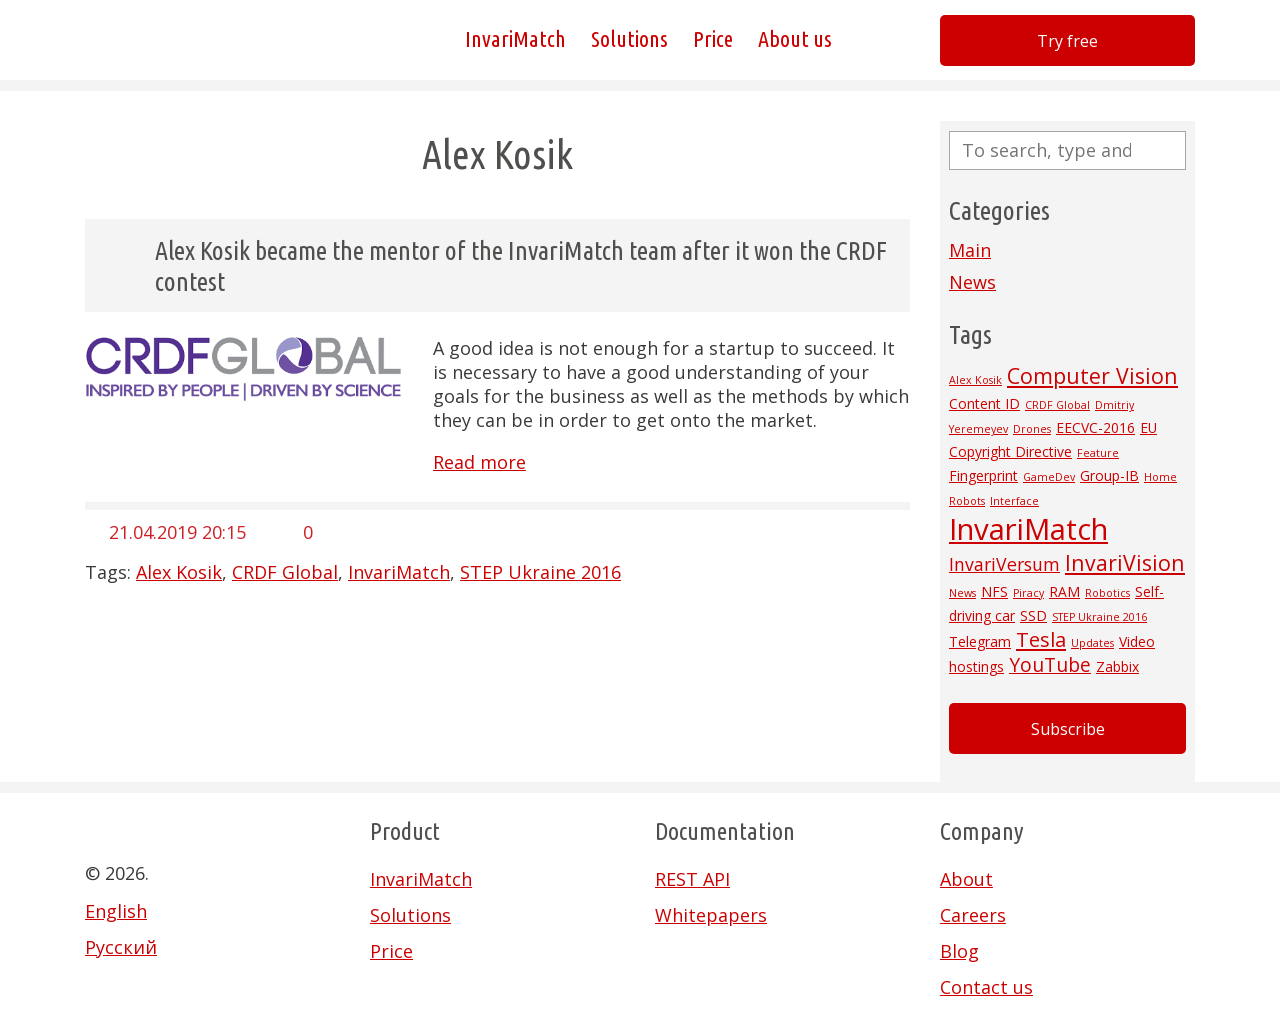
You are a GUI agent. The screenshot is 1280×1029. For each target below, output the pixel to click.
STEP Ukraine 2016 (540, 572)
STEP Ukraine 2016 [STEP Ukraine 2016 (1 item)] (1099, 617)
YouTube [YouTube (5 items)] (1050, 665)
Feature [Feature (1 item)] (1098, 453)
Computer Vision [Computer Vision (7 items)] (1092, 375)
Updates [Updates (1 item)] (1092, 643)
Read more (479, 462)
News (972, 282)
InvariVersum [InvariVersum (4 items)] (1004, 564)
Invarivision (185, 40)
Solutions (629, 39)
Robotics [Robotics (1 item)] (1107, 593)
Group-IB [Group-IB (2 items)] (1109, 475)
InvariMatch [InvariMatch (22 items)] (1028, 529)
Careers (973, 915)
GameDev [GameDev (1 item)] (1049, 477)
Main (970, 250)
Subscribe (1068, 729)
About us (795, 39)
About (966, 879)
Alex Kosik (179, 572)
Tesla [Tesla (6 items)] (1041, 639)
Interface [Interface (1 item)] (1014, 501)
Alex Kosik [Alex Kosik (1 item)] (975, 380)
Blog (959, 951)
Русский (121, 947)
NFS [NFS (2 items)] (994, 591)
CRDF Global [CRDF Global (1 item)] (1057, 405)
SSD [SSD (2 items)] (1033, 615)
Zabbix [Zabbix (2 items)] (1117, 666)
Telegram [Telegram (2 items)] (980, 641)
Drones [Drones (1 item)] (1032, 429)
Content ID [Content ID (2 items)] (984, 403)
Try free (1067, 41)
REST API (692, 879)
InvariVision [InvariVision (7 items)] (1125, 562)
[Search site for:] (1067, 150)
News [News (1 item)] (962, 593)
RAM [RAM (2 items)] (1064, 591)
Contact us (986, 987)
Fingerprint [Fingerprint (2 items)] (983, 475)
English (116, 911)
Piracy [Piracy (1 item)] (1028, 593)
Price (713, 39)
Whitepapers (711, 915)
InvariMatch (515, 39)
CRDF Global (285, 572)
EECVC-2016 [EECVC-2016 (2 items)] (1095, 427)
